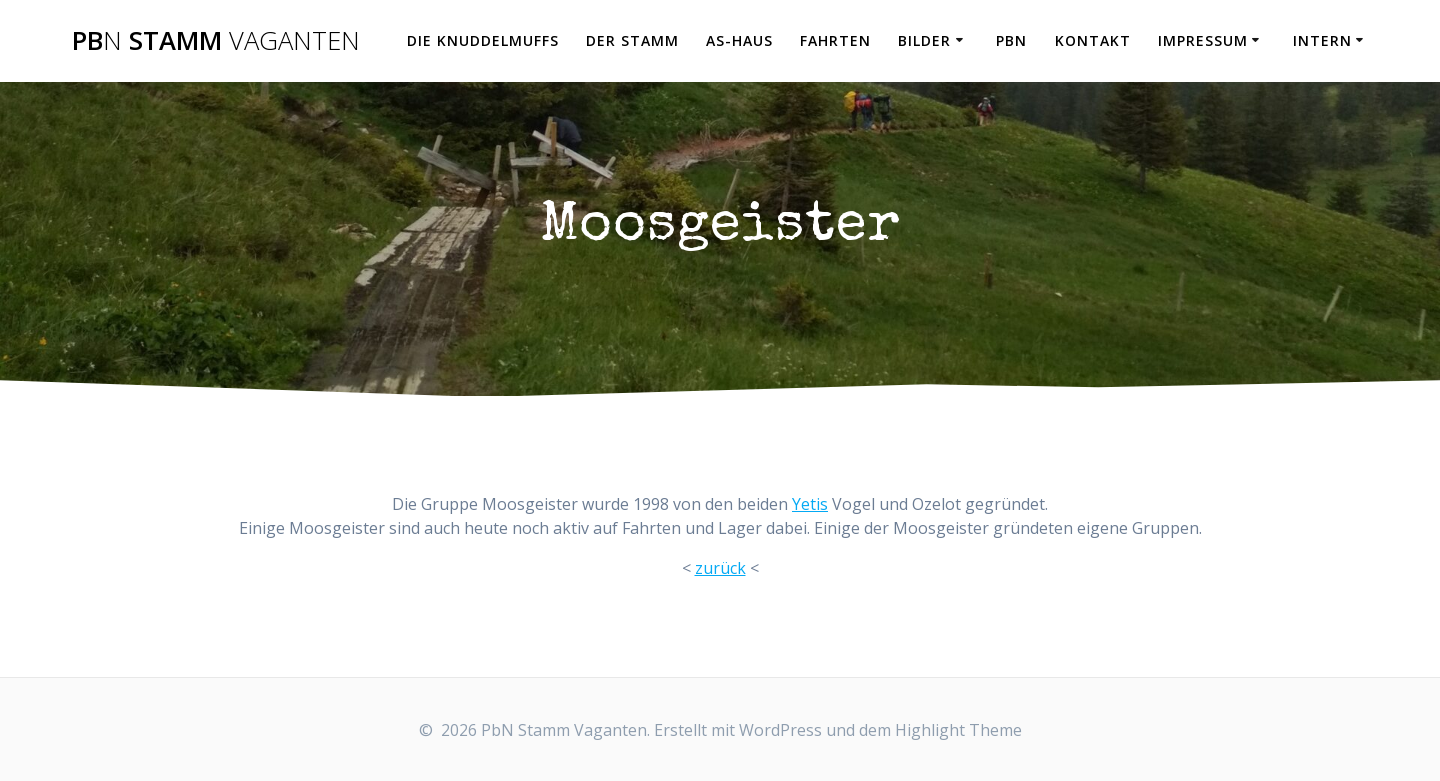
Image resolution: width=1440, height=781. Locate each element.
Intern (1322, 40)
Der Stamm (632, 40)
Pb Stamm (216, 41)
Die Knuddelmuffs (483, 40)
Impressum (1203, 40)
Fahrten (835, 40)
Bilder (924, 40)
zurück (720, 568)
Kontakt (1093, 40)
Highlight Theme (958, 730)
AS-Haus (739, 40)
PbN (1011, 40)
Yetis (810, 504)
